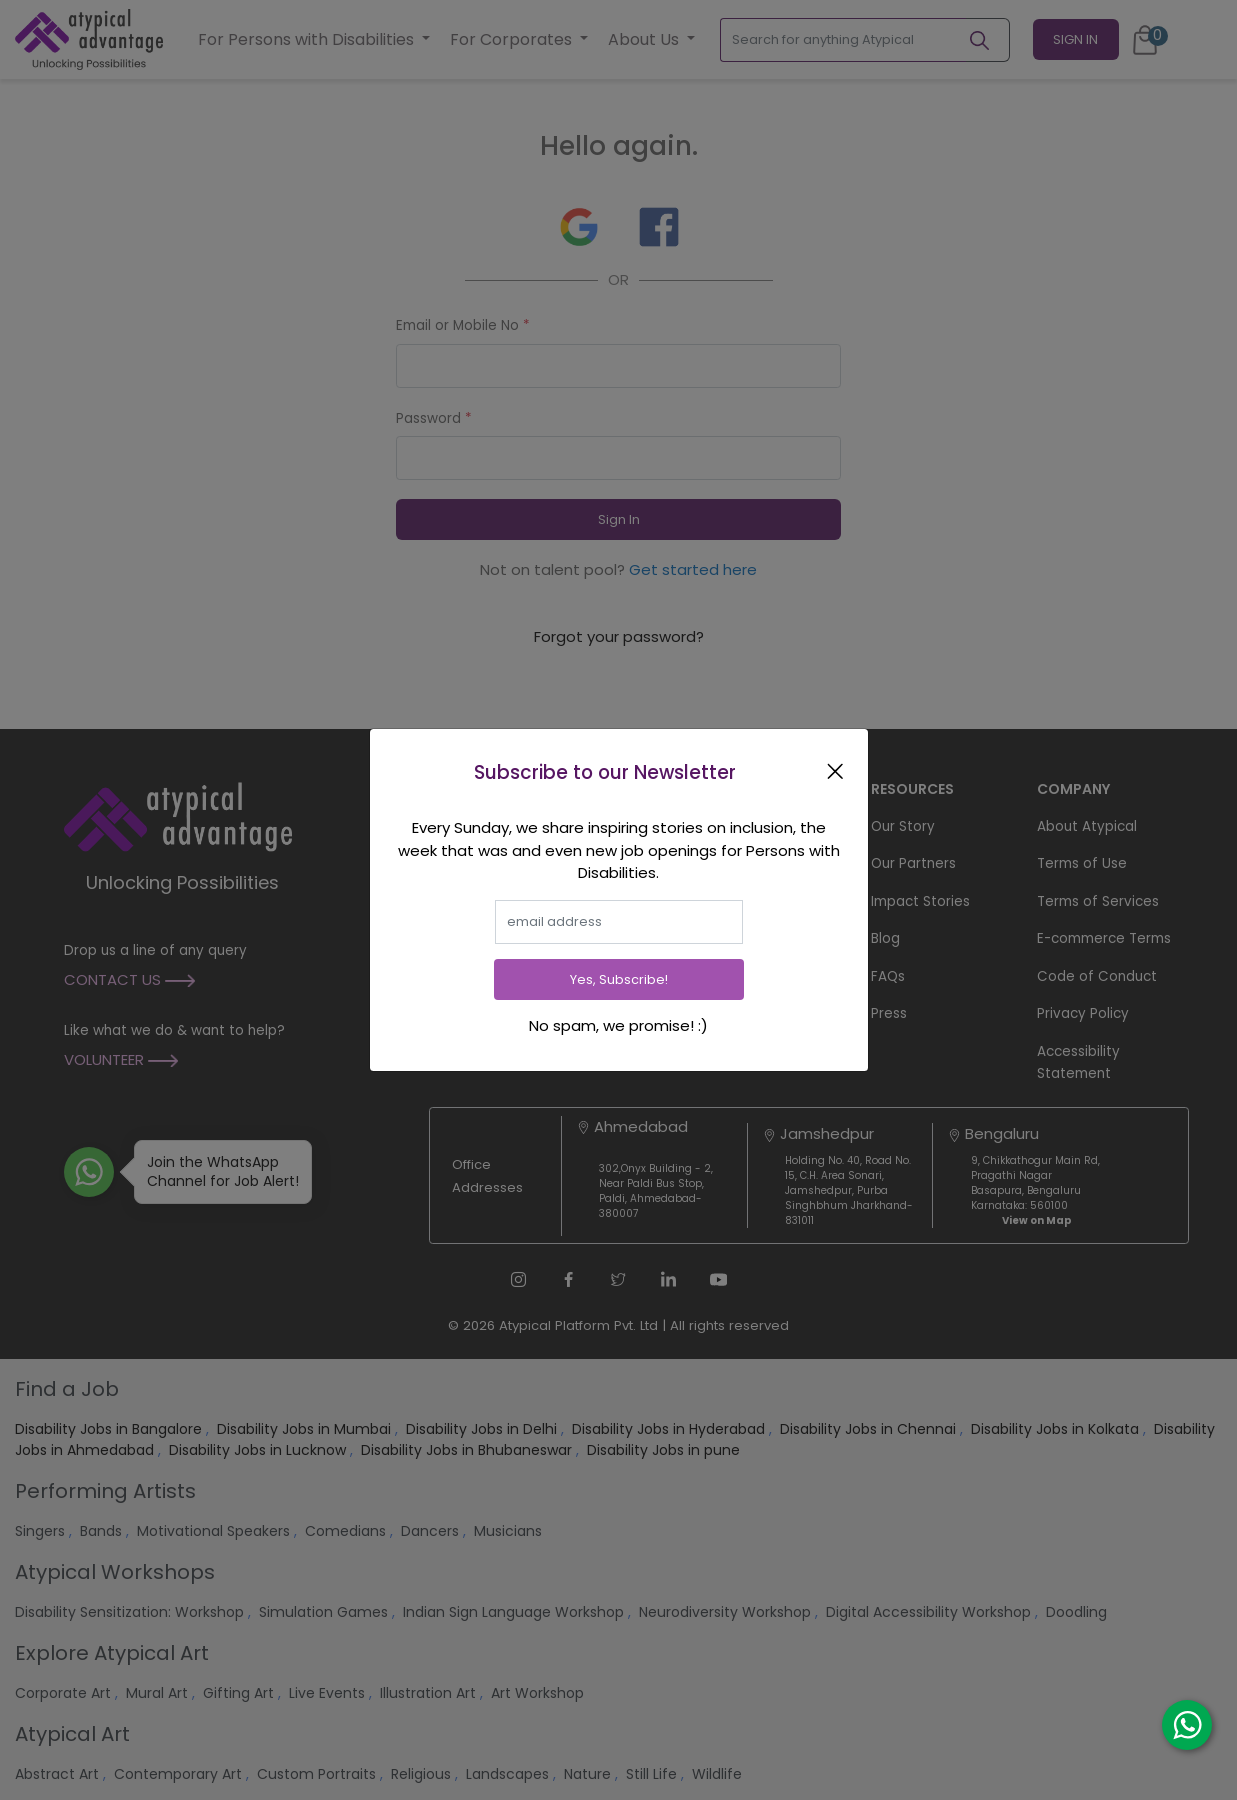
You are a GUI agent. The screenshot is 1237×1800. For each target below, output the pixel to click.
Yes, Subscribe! (619, 979)
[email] (619, 922)
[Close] (839, 770)
